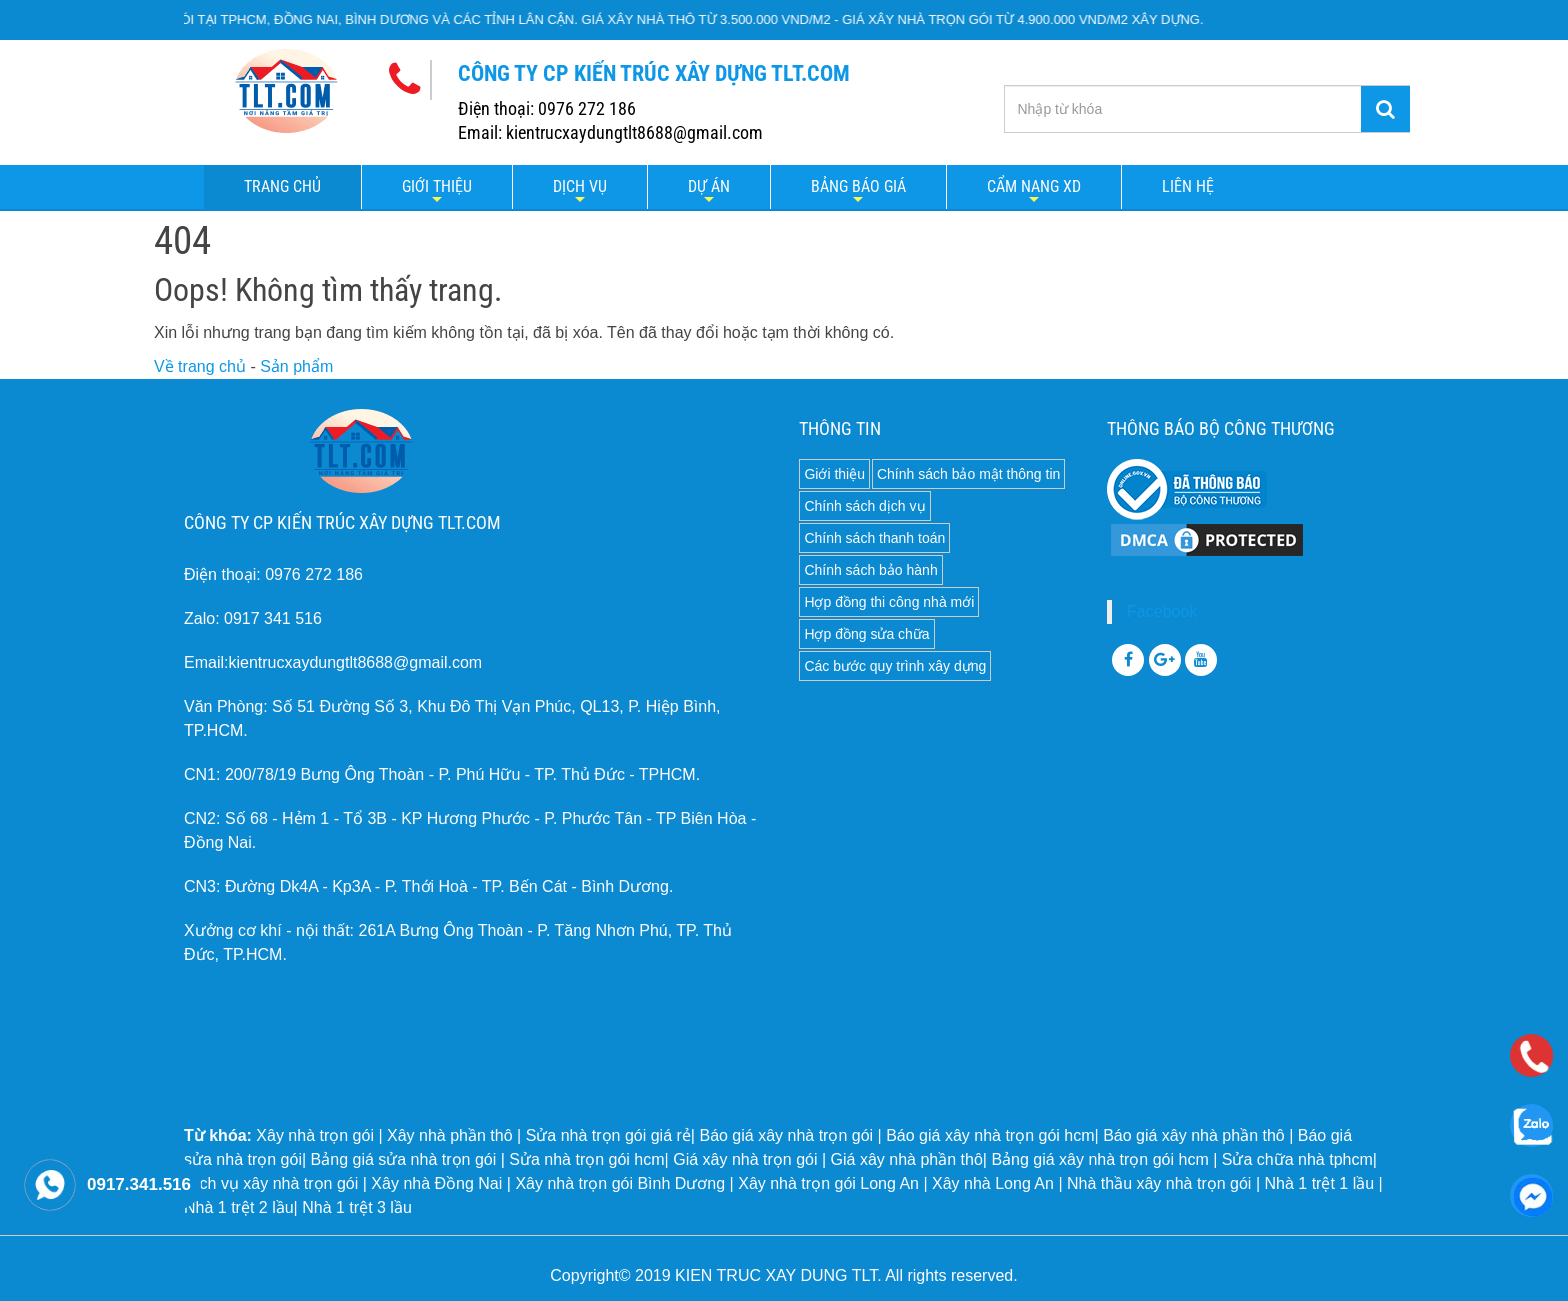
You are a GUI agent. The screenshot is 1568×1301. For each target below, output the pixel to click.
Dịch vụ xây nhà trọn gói (271, 1183)
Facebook (1162, 611)
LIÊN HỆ (1188, 186)
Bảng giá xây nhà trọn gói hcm (1099, 1159)
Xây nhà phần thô (450, 1135)
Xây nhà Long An (993, 1183)
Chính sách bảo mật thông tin (968, 474)
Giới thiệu (437, 186)
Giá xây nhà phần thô (907, 1159)
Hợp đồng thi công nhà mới (889, 602)
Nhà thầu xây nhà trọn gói (1159, 1183)
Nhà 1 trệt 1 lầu (1319, 1183)
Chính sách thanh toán (874, 538)
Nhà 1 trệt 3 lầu (357, 1207)
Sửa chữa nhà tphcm (1297, 1159)
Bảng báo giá (858, 186)
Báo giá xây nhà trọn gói (786, 1135)
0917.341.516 (139, 1184)
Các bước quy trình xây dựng (895, 666)
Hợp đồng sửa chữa (866, 634)
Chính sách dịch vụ (864, 506)
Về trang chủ (200, 366)
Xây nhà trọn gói (315, 1135)
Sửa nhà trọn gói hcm (586, 1159)
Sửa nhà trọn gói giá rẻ (608, 1135)
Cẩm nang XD (1034, 186)
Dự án (709, 186)
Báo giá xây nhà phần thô (1194, 1135)
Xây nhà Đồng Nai (436, 1183)
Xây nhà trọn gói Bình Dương (620, 1183)
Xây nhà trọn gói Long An (828, 1183)
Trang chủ (282, 186)
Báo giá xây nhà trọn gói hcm (990, 1135)
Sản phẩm (296, 366)
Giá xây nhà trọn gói (745, 1159)
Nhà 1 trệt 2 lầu (239, 1207)
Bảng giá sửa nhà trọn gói (404, 1159)
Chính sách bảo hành (870, 570)
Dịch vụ (580, 186)
